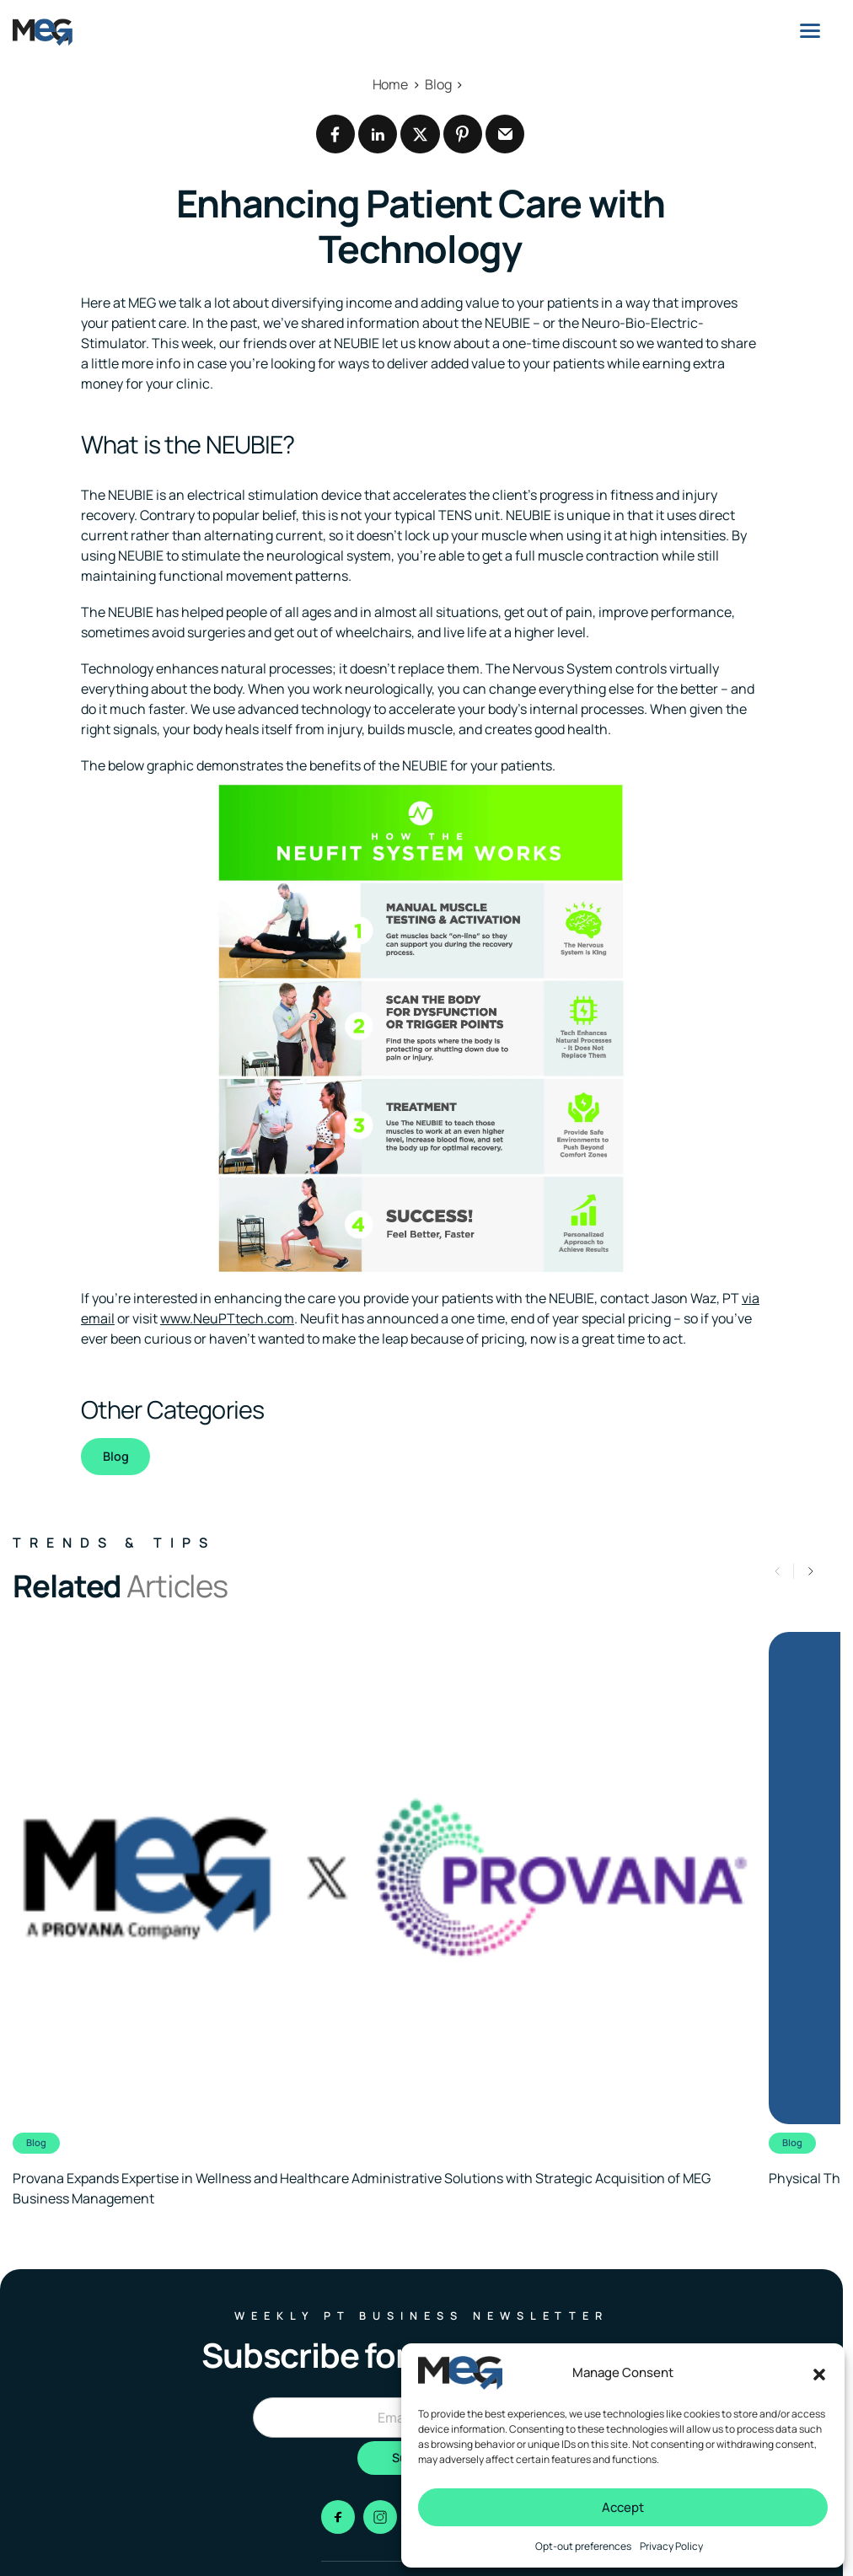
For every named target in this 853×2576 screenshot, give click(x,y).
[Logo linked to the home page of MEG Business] (42, 32)
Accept (623, 2507)
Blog (116, 1456)
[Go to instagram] (380, 2517)
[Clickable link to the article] (382, 1920)
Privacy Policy (671, 2546)
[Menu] (810, 30)
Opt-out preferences (583, 2546)
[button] (819, 2372)
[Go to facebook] (338, 2517)
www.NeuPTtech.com (227, 1318)
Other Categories (172, 1409)
